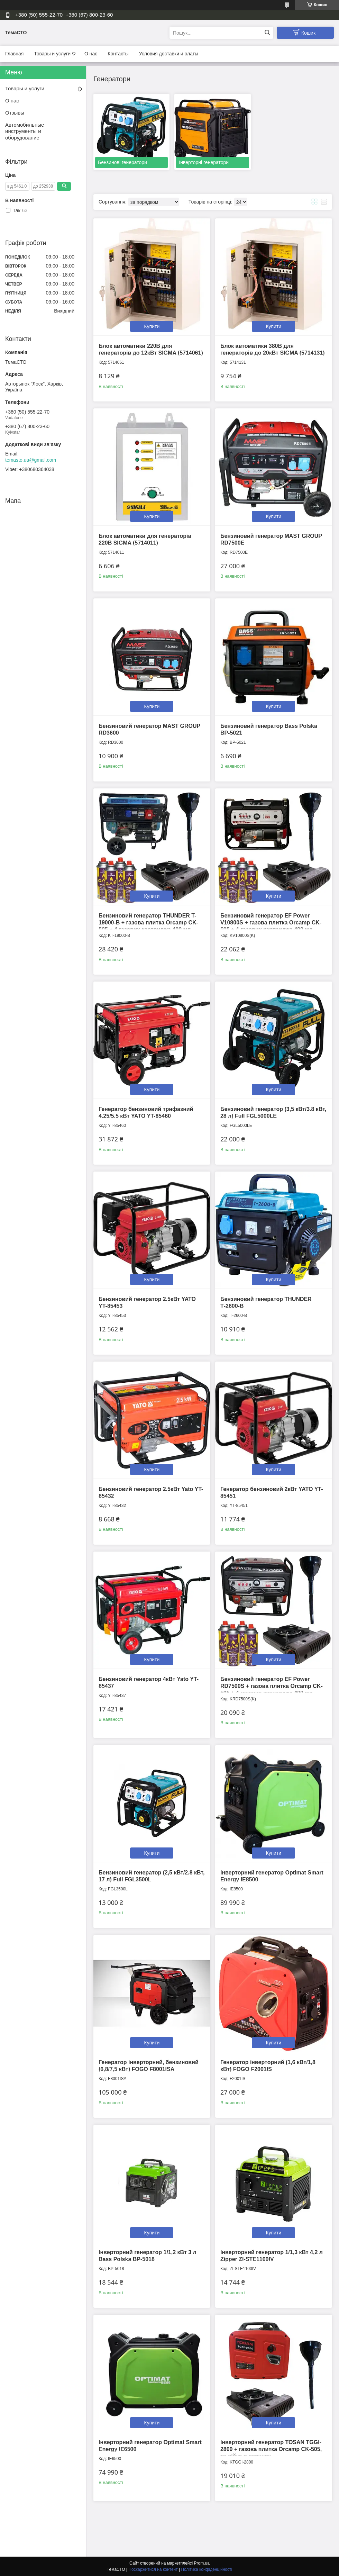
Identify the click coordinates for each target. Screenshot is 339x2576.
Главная (14, 53)
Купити (152, 326)
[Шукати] (267, 33)
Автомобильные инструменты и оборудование (24, 131)
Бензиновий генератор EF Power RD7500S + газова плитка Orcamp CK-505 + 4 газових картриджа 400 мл (271, 1686)
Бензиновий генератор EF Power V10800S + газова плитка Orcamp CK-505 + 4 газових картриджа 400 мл (270, 922)
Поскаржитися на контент (152, 2569)
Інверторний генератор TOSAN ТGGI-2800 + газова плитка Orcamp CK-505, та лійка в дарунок (271, 2449)
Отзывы (14, 113)
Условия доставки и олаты (168, 53)
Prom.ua (202, 2563)
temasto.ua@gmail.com (30, 460)
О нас (90, 53)
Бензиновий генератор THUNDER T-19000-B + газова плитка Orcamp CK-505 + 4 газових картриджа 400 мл (148, 922)
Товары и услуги (52, 53)
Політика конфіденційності (206, 2569)
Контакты (118, 53)
